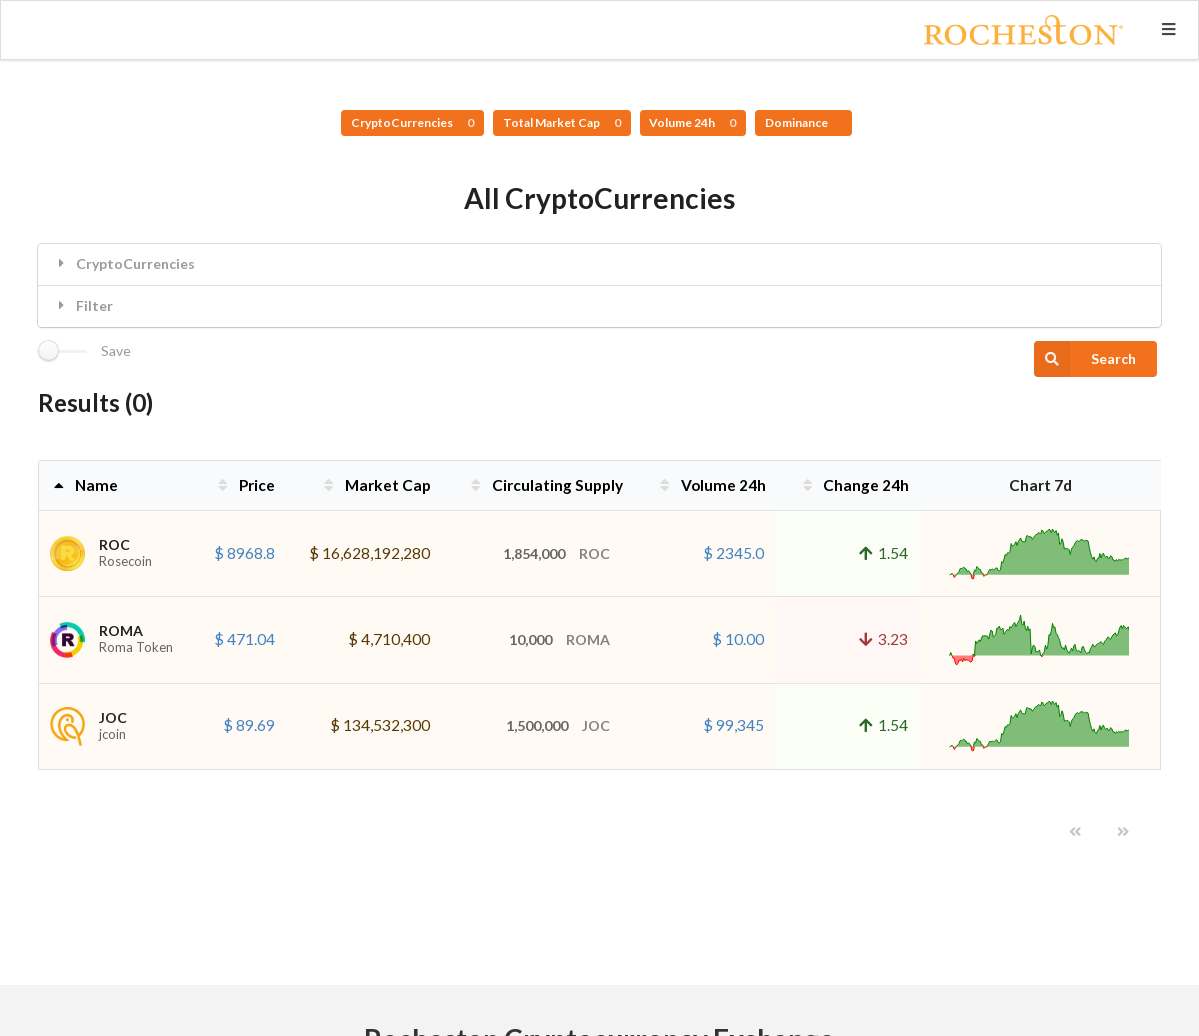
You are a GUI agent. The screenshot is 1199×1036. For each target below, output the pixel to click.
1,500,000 (558, 725)
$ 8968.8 (244, 553)
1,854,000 (556, 553)
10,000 (559, 639)
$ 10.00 (738, 639)
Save (116, 351)
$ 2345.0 (733, 553)
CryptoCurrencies (412, 122)
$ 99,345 (733, 725)
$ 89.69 (249, 725)
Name (84, 485)
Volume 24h (692, 122)
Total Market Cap (562, 122)
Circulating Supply (545, 485)
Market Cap (375, 485)
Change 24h (854, 485)
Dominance (797, 122)
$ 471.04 (244, 639)
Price (244, 485)
